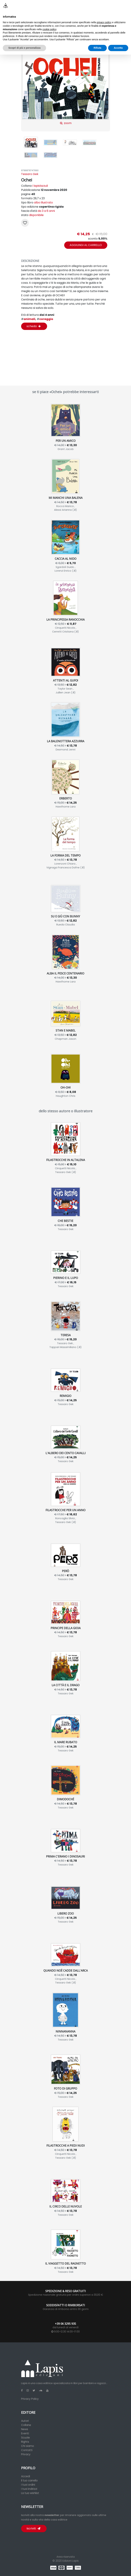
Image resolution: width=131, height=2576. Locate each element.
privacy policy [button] (104, 22)
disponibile (36, 215)
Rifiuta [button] (97, 47)
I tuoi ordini (28, 2484)
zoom (65, 88)
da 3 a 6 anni (46, 211)
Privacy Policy (30, 2399)
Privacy (26, 2454)
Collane (26, 2425)
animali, (28, 319)
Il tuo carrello (29, 2480)
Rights (25, 2442)
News (24, 2429)
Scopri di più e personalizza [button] (24, 47)
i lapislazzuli (40, 186)
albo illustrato (43, 202)
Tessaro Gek (29, 174)
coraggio (45, 319)
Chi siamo (27, 2446)
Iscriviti (33, 2528)
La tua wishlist (30, 2493)
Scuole (25, 2437)
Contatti (26, 2450)
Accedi (25, 2476)
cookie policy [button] (49, 29)
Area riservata (66, 2557)
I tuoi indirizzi (29, 2489)
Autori (25, 2421)
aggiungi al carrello (86, 245)
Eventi (25, 2433)
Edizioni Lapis (70, 2561)
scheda (34, 326)
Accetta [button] (118, 47)
